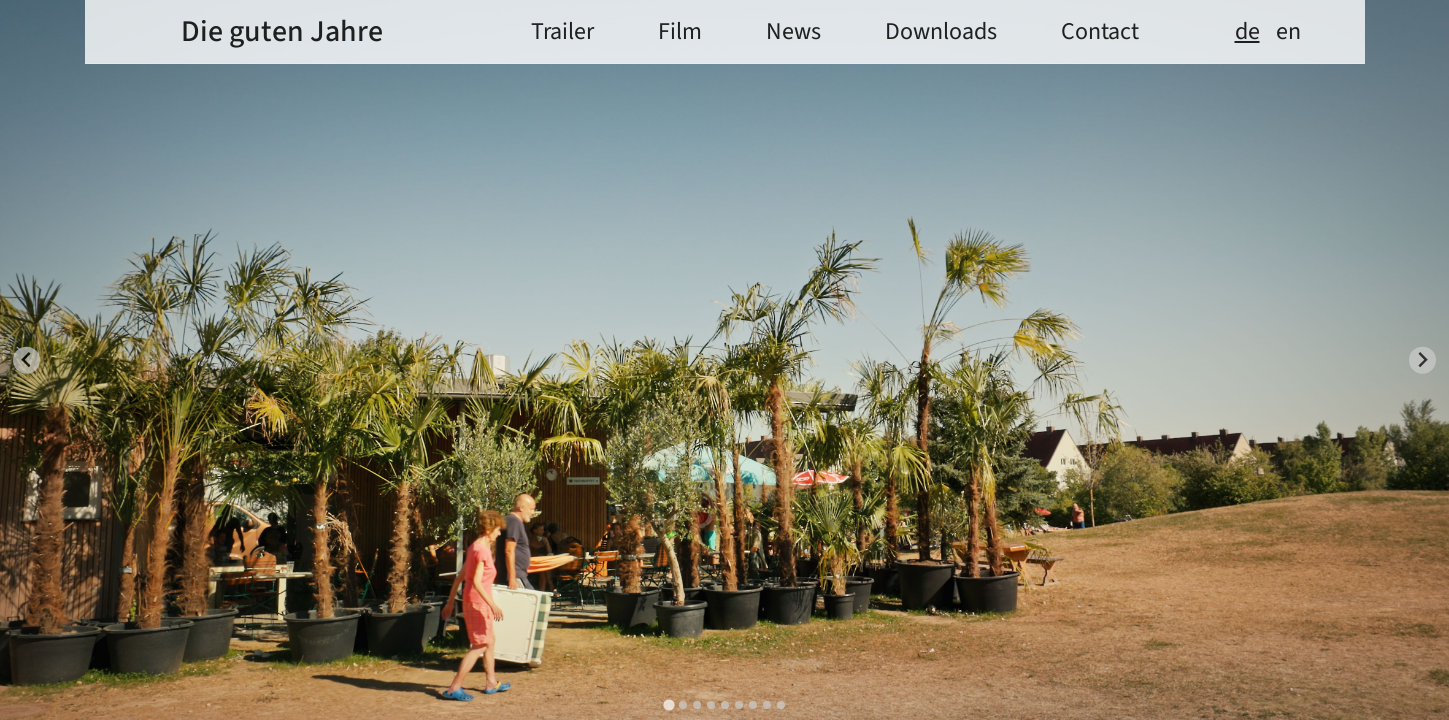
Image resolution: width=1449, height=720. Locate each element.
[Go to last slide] (26, 360)
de (1247, 32)
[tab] (668, 704)
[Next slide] (1422, 360)
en (1288, 32)
